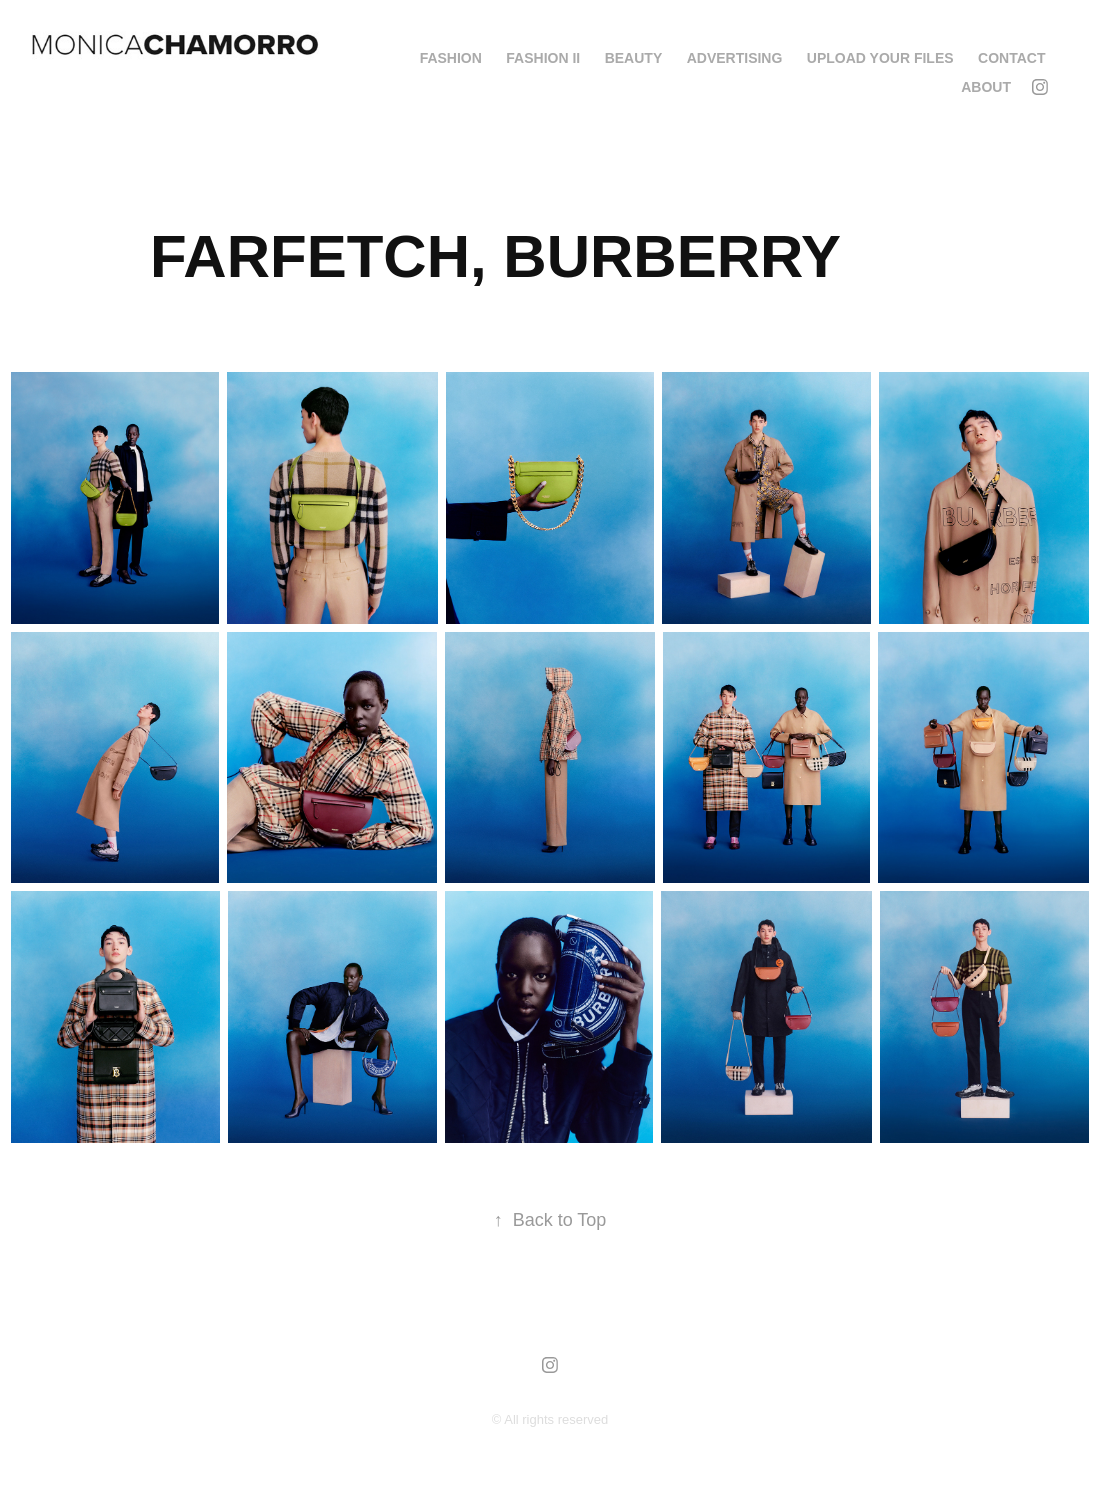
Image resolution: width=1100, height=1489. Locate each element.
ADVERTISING (735, 58)
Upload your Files (880, 58)
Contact (1011, 58)
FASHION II (543, 58)
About (986, 87)
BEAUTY (634, 58)
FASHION (451, 58)
